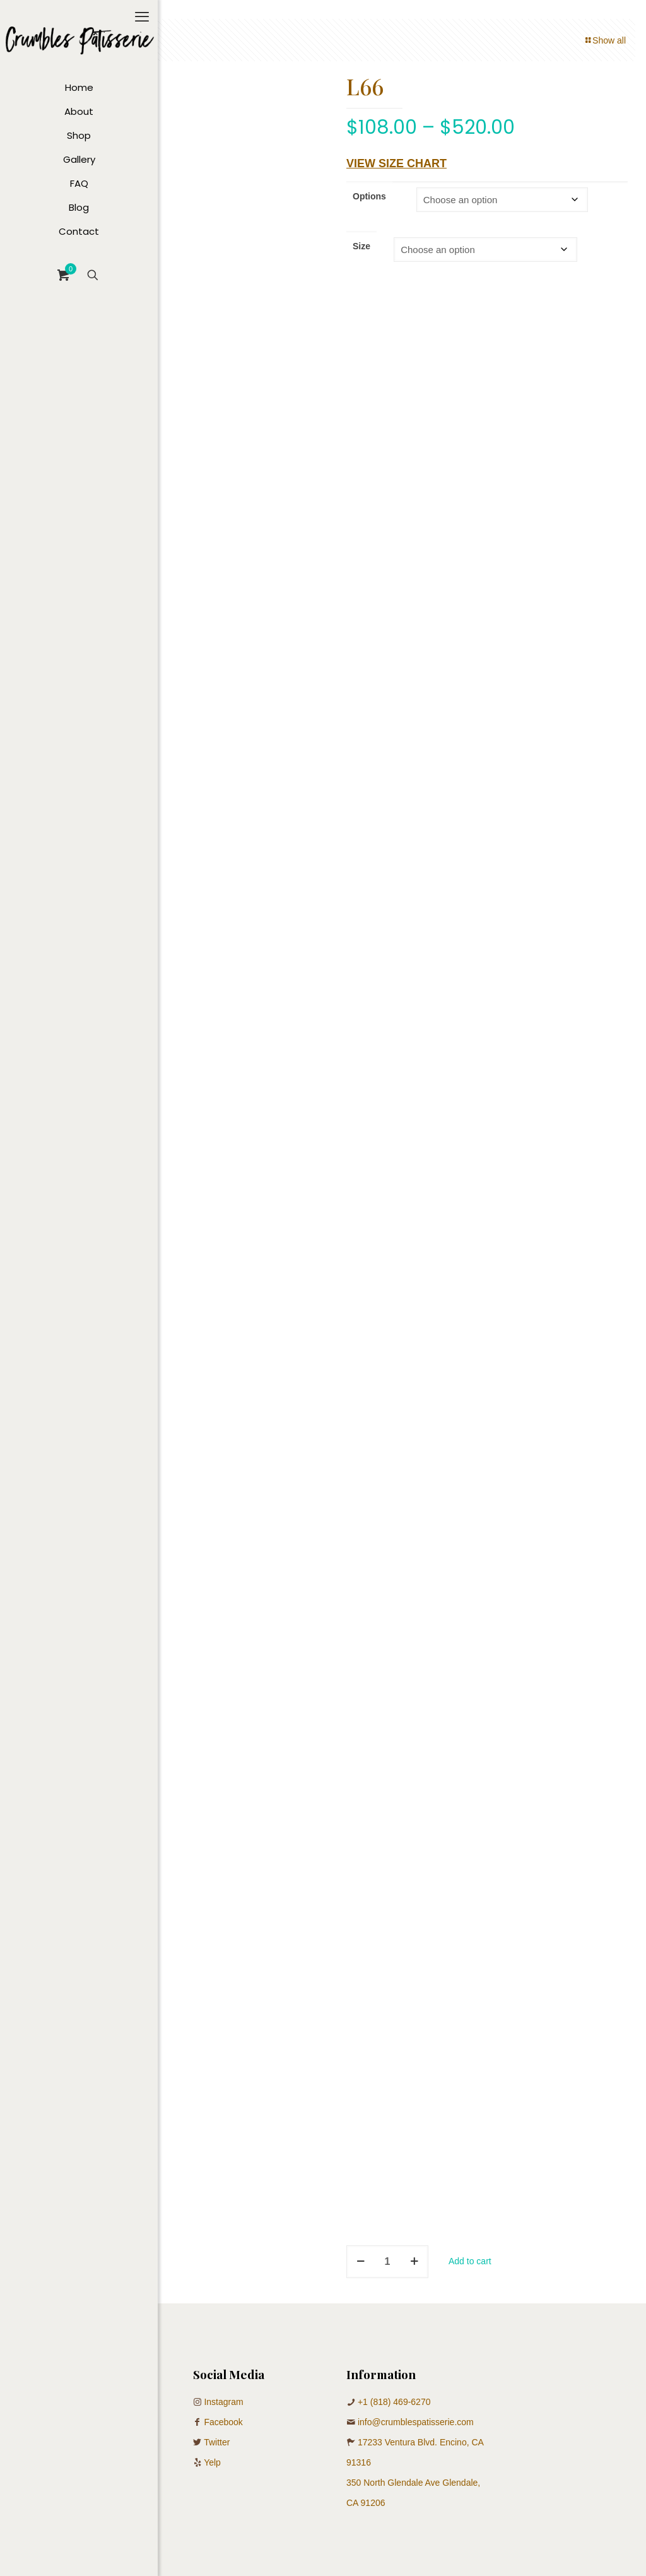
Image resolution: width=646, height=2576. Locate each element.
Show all (605, 40)
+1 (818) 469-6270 (394, 2402)
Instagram (223, 2402)
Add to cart (470, 2261)
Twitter (217, 2442)
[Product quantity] (387, 2261)
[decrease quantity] (360, 2261)
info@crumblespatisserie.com (416, 2422)
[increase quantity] (414, 2261)
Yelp (212, 2462)
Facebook (223, 2422)
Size (361, 246)
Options (369, 196)
